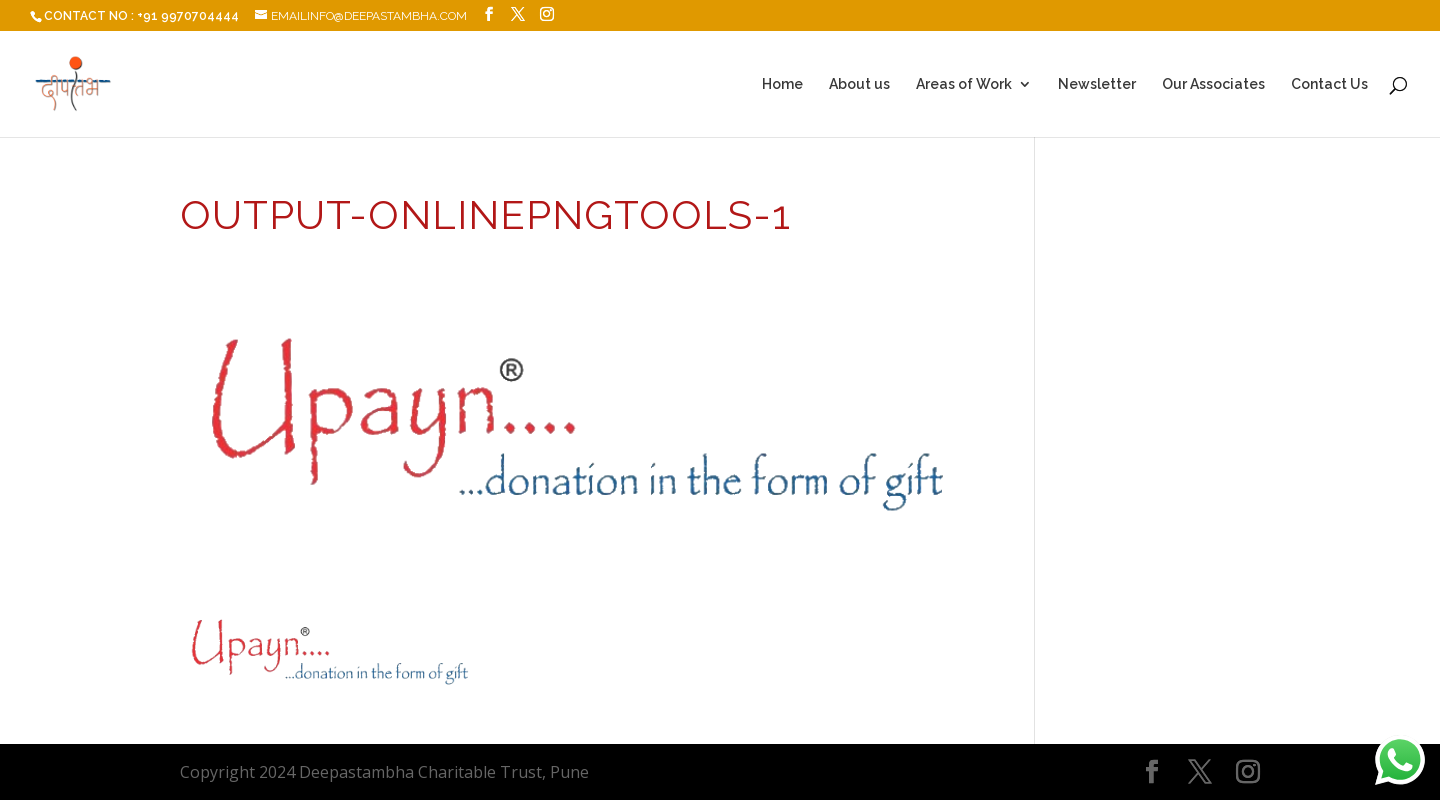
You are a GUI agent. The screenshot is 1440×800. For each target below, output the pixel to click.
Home (782, 84)
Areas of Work (964, 84)
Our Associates (1213, 84)
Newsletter (1097, 84)
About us (859, 84)
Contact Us (1329, 84)
